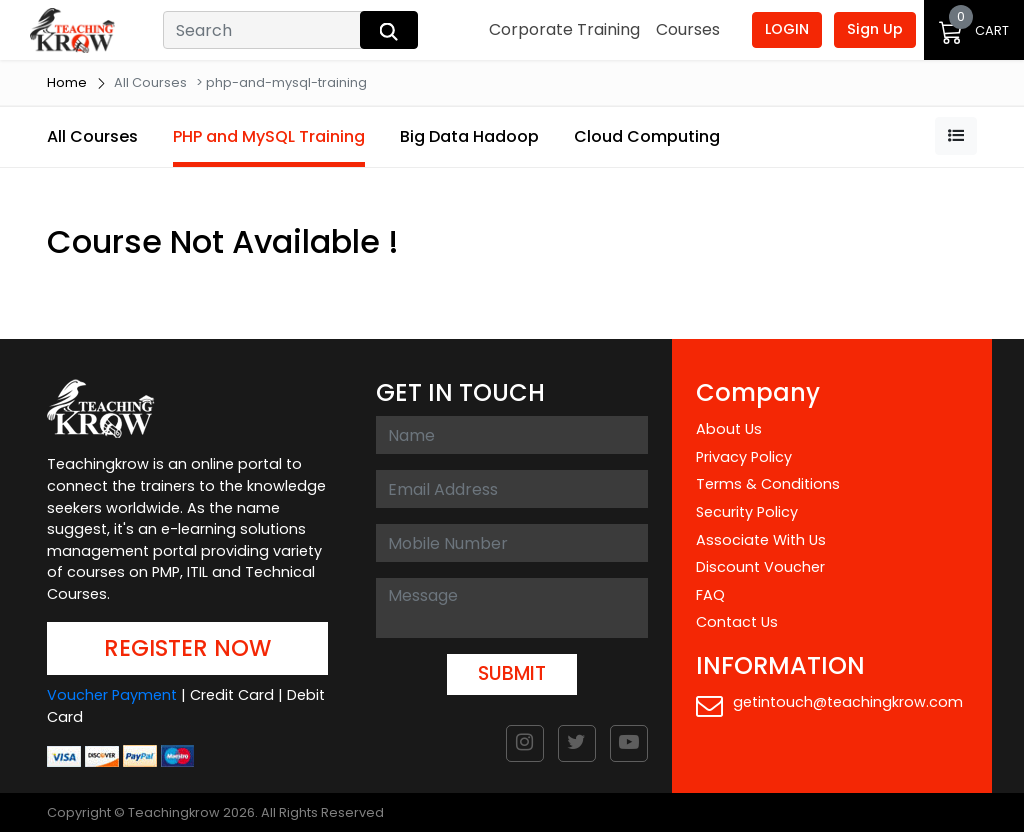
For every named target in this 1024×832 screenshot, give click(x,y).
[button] (956, 136)
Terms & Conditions (768, 484)
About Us (729, 429)
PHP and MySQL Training (269, 136)
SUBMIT (512, 673)
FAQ (710, 595)
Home (67, 82)
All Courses (92, 136)
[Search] (264, 30)
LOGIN (787, 29)
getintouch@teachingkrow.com (829, 705)
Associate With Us (761, 540)
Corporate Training (564, 29)
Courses (688, 29)
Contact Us (737, 622)
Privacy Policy (744, 457)
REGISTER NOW (187, 648)
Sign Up (875, 29)
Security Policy (747, 512)
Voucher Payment (112, 695)
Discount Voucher (760, 567)
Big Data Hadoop (469, 136)
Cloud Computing (647, 136)
